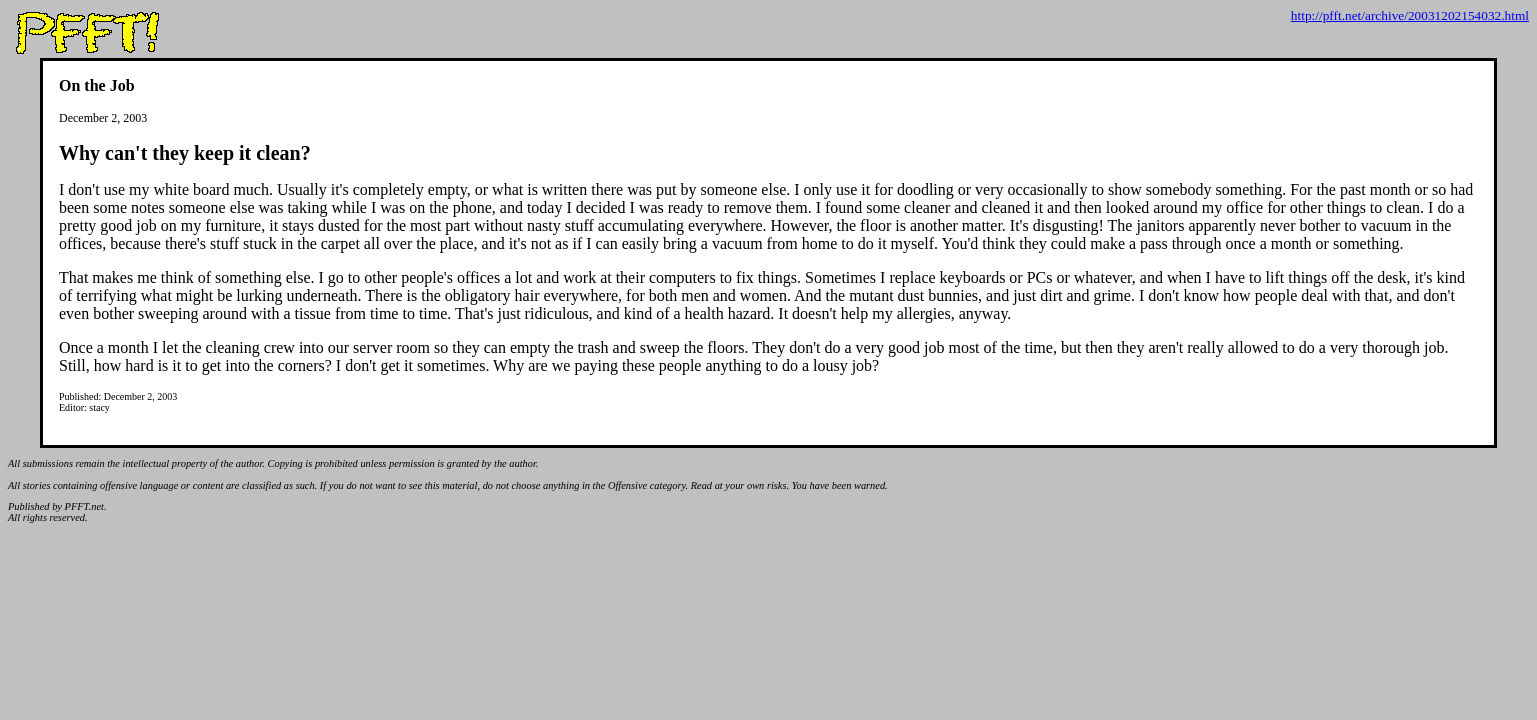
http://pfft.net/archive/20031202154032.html (1410, 15)
